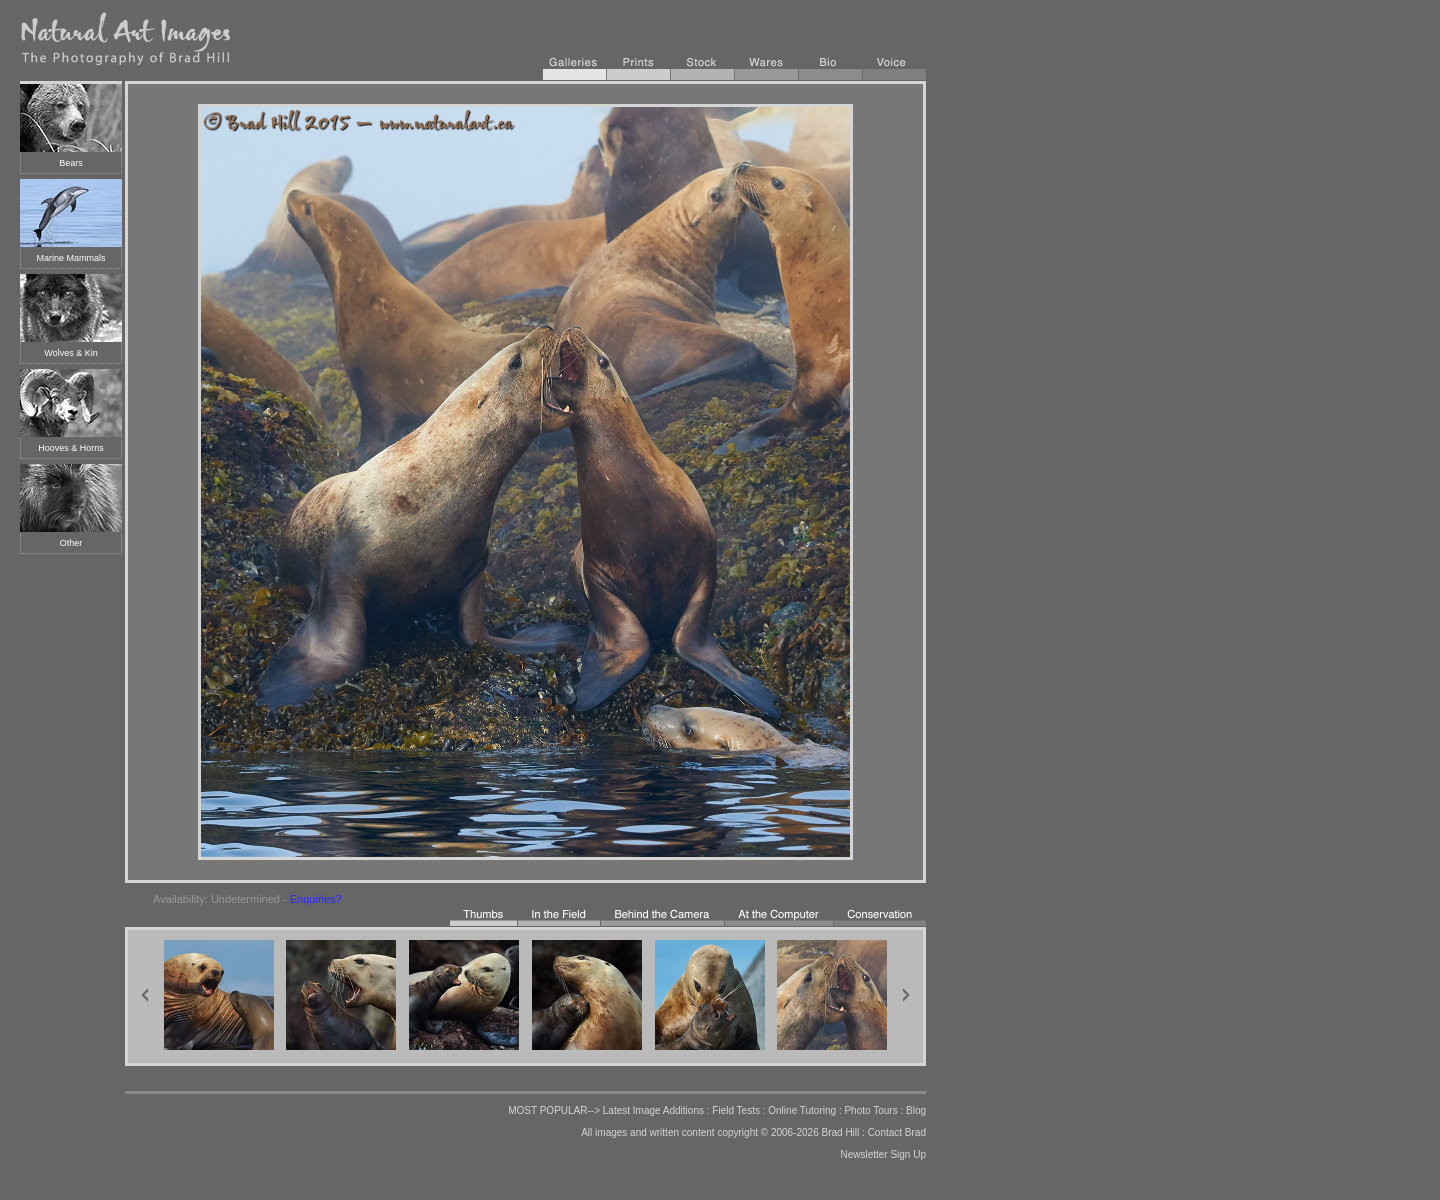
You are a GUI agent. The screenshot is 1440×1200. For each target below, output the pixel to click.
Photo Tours (870, 1110)
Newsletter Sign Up (883, 1154)
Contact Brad (897, 1132)
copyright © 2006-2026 (767, 1132)
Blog (916, 1110)
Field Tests (736, 1110)
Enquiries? (316, 899)
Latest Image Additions (653, 1110)
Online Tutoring (802, 1110)
